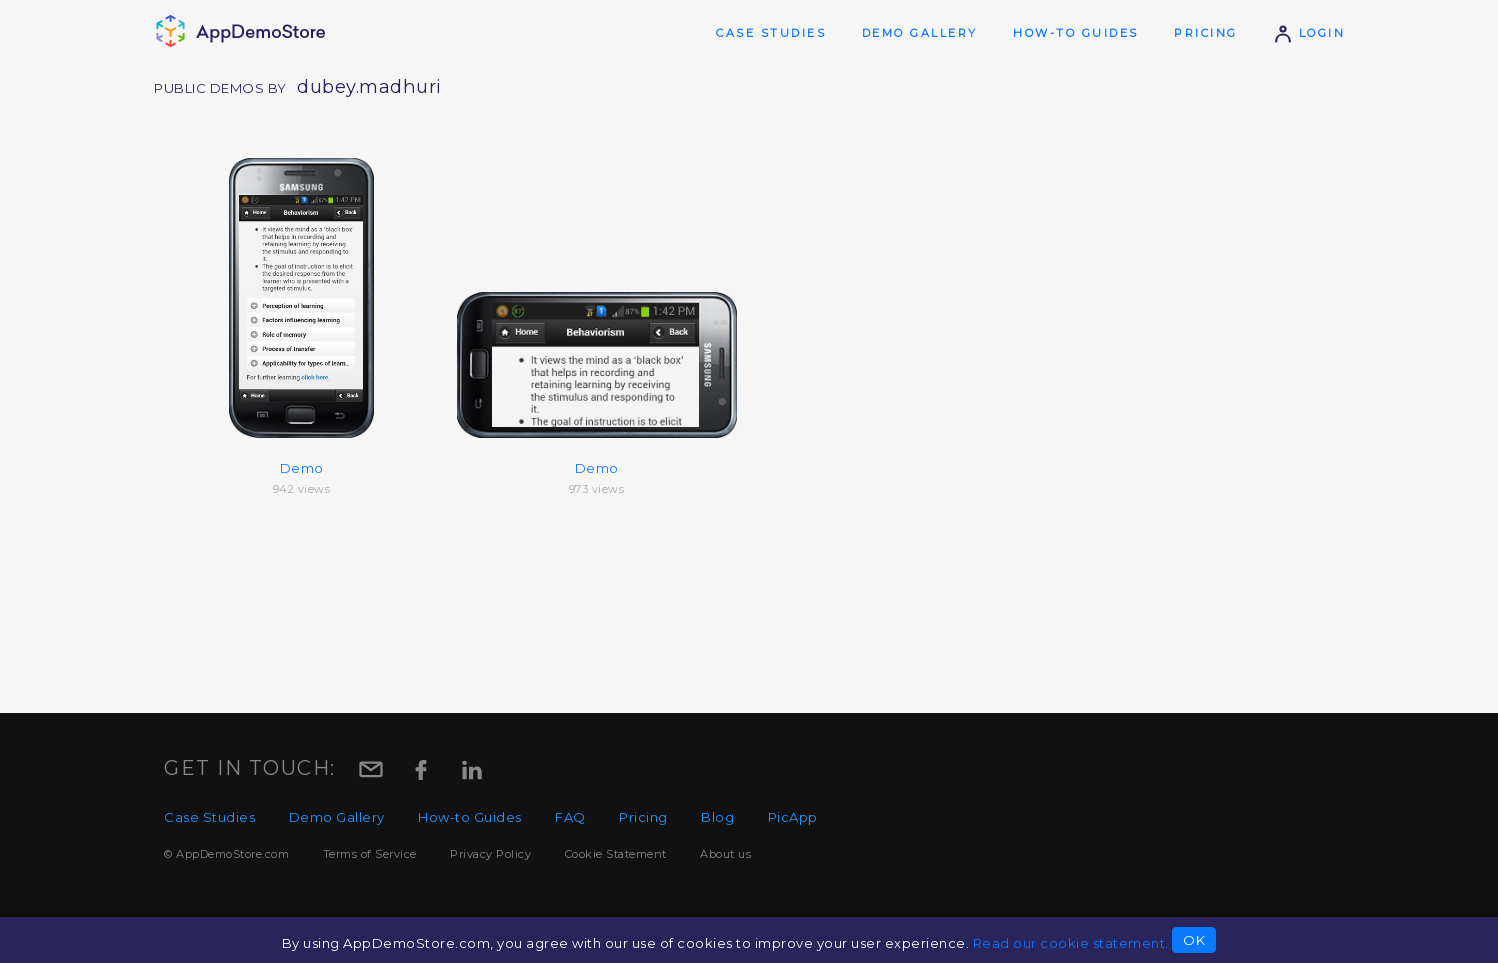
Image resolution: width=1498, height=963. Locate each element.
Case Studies (771, 33)
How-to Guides (1076, 33)
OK (1194, 940)
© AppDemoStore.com (226, 854)
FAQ (570, 817)
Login (1309, 33)
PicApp (793, 817)
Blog (717, 817)
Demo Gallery (920, 33)
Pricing (1206, 33)
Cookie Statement (616, 854)
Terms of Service (370, 854)
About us (725, 854)
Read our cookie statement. (1071, 943)
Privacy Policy (490, 854)
